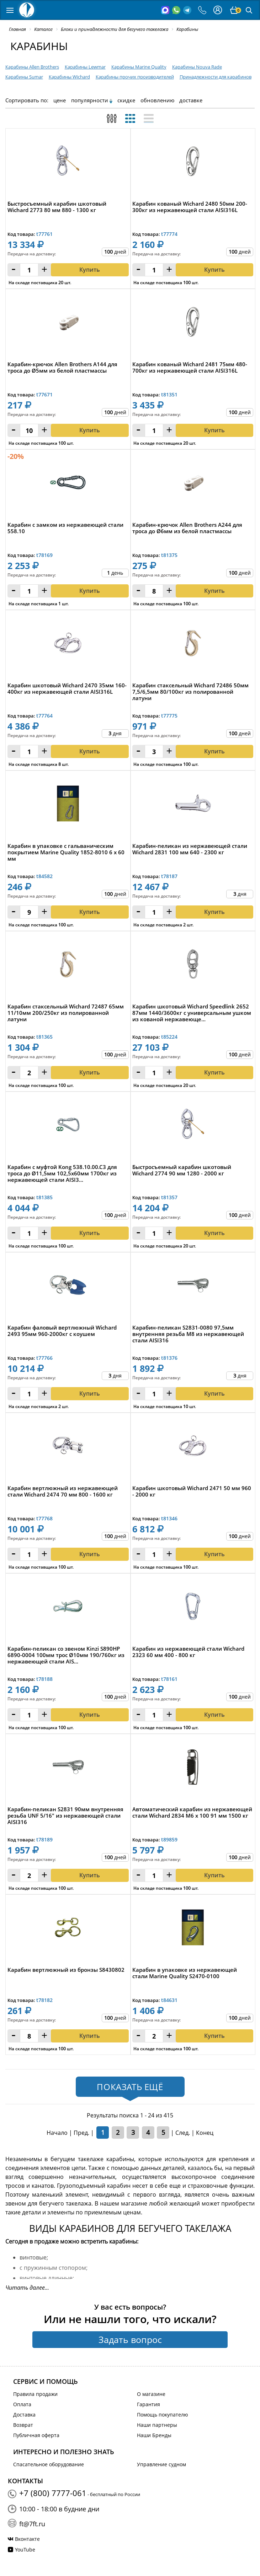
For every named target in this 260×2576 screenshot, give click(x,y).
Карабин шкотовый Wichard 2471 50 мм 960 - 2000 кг (191, 1491)
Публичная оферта (36, 2435)
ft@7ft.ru (32, 2524)
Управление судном (161, 2464)
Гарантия (148, 2404)
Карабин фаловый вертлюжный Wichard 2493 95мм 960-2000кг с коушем (62, 1330)
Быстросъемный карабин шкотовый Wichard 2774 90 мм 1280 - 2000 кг (181, 1170)
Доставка (24, 2414)
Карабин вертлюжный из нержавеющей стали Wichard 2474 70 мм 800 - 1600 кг (62, 1491)
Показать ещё (130, 2087)
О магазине (151, 2394)
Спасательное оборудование (48, 2464)
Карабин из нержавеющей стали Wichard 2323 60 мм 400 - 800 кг (188, 1651)
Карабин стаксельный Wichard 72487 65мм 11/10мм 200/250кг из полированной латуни (65, 1013)
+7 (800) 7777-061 (52, 2493)
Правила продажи (35, 2394)
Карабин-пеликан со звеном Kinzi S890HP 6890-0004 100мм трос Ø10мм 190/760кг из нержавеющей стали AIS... (65, 1655)
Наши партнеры (157, 2424)
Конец (204, 2133)
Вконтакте (27, 2539)
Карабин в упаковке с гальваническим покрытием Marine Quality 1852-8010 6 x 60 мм (65, 852)
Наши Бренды (154, 2435)
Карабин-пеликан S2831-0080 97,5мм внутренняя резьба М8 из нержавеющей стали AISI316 (188, 1334)
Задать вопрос (130, 2339)
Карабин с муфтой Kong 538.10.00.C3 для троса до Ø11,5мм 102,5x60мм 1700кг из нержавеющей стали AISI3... (62, 1173)
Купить (89, 912)
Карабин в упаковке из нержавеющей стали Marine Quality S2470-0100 (184, 1973)
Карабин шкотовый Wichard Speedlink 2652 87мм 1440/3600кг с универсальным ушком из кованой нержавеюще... (191, 1013)
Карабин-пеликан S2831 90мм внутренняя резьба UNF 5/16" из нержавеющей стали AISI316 (65, 1815)
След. (182, 2133)
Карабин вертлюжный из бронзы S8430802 (65, 1969)
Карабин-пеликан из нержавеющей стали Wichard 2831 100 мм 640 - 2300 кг (189, 849)
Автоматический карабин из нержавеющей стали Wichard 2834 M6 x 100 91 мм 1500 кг (192, 1812)
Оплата (22, 2404)
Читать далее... (27, 2287)
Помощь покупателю (162, 2414)
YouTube (25, 2549)
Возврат (23, 2424)
